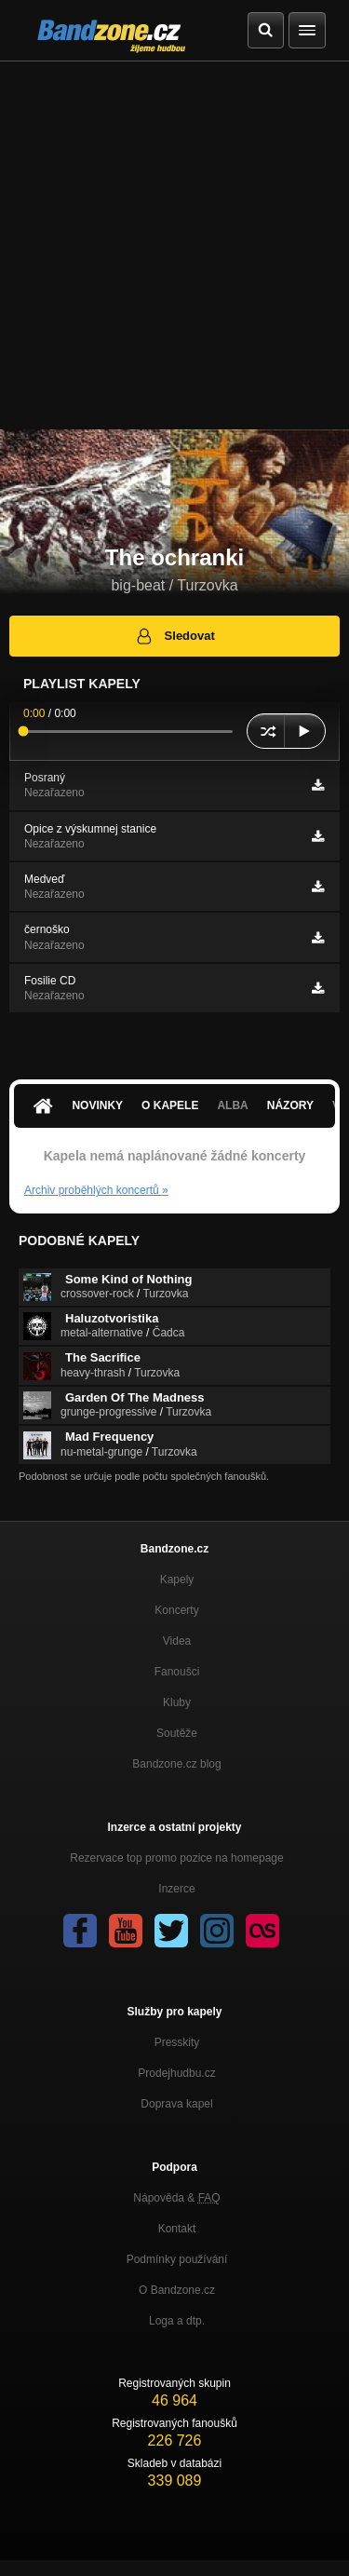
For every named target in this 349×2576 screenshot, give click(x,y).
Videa (177, 1640)
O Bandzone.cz (177, 2290)
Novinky (97, 1105)
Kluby (177, 1702)
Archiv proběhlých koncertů (96, 1190)
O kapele (169, 1105)
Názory (290, 1105)
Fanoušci (177, 1671)
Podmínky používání (177, 2259)
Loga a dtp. (177, 2320)
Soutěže (176, 1733)
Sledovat (174, 636)
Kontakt (177, 2228)
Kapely (177, 1579)
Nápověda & (176, 2197)
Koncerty (176, 1610)
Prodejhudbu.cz (176, 2073)
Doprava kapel (176, 2103)
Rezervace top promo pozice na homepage (176, 1857)
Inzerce (176, 1888)
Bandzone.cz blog (176, 1763)
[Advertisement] (174, 245)
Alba (232, 1105)
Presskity (177, 2042)
